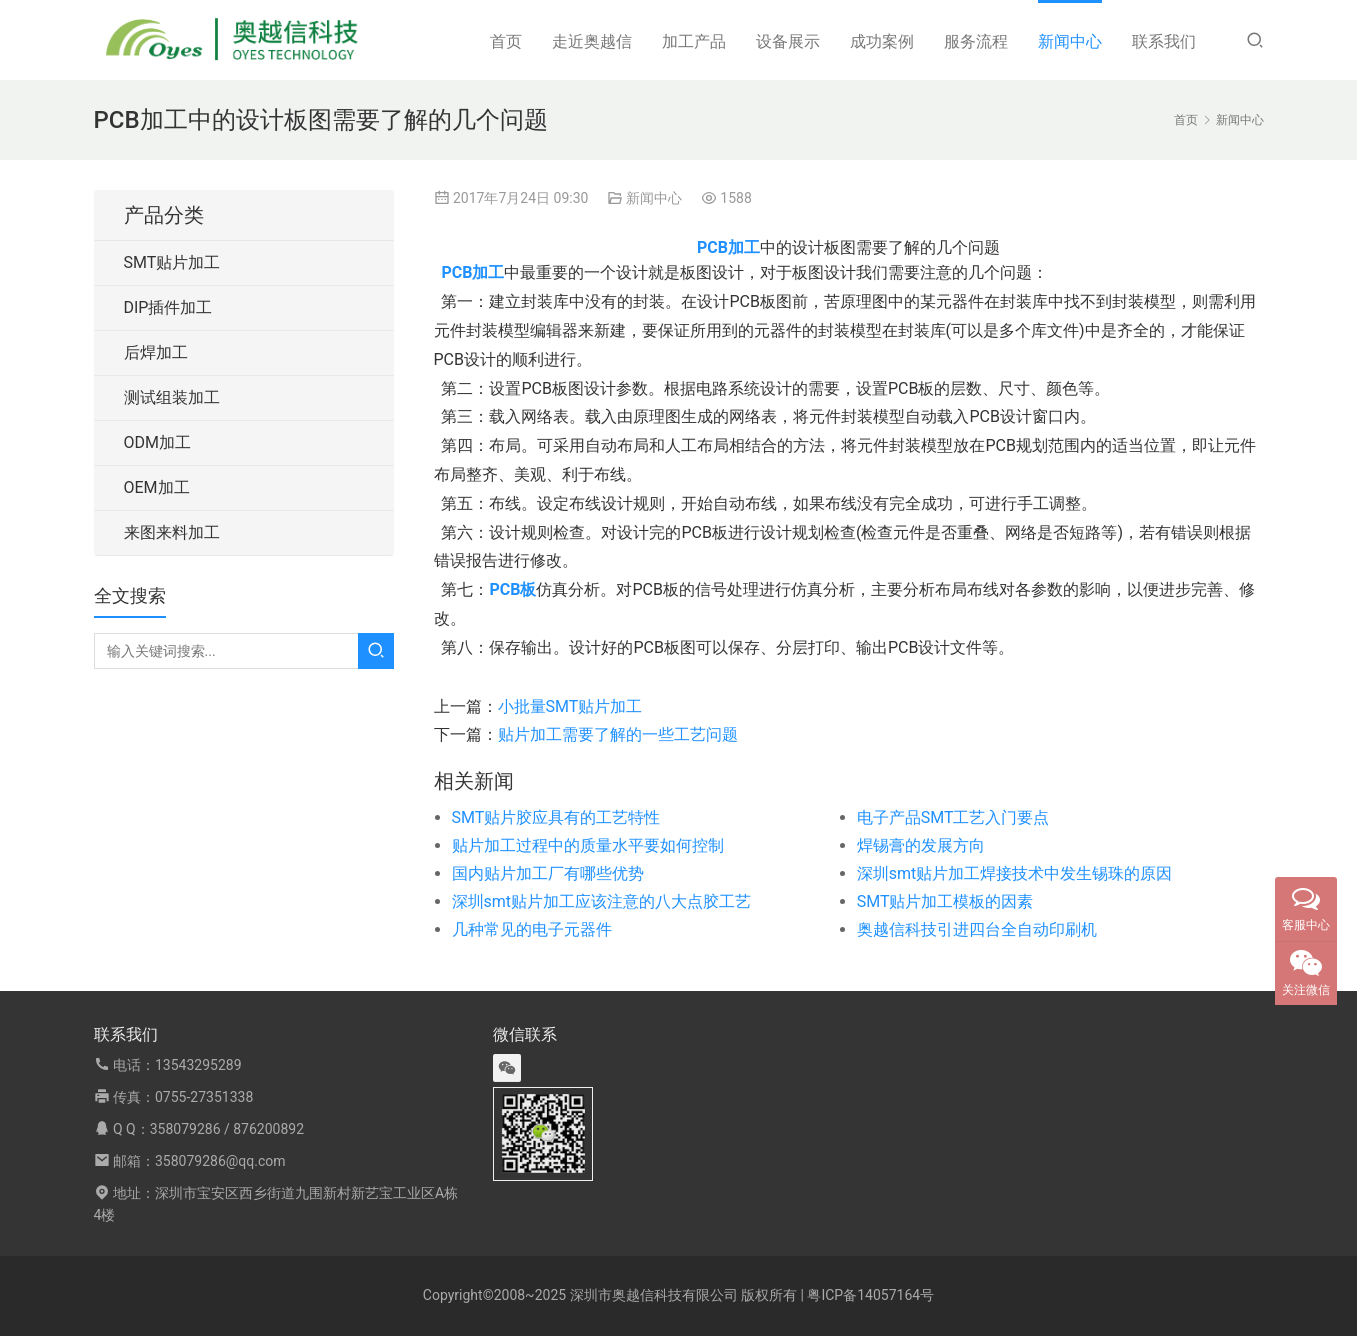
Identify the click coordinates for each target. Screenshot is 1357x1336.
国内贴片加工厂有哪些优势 (548, 873)
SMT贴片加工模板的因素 (945, 901)
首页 (506, 41)
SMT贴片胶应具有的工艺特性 (556, 817)
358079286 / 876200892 (227, 1129)
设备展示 (788, 41)
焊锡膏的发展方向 (921, 845)
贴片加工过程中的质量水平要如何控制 (588, 845)
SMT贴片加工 (172, 262)
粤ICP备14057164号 (870, 1295)
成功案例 (882, 41)
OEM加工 (157, 487)
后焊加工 (156, 352)
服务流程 (976, 41)
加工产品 (694, 41)
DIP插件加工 (168, 307)
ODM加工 (157, 442)
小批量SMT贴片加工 (570, 706)
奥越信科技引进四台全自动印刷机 (977, 929)
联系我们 (1164, 41)
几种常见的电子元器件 (532, 929)
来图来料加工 (172, 532)
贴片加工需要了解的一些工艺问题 (618, 734)
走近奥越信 (592, 41)
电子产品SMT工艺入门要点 (953, 817)
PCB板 (512, 589)
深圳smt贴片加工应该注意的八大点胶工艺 (602, 901)
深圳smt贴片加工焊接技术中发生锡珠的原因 (1015, 873)
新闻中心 (1070, 41)
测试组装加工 (172, 397)
